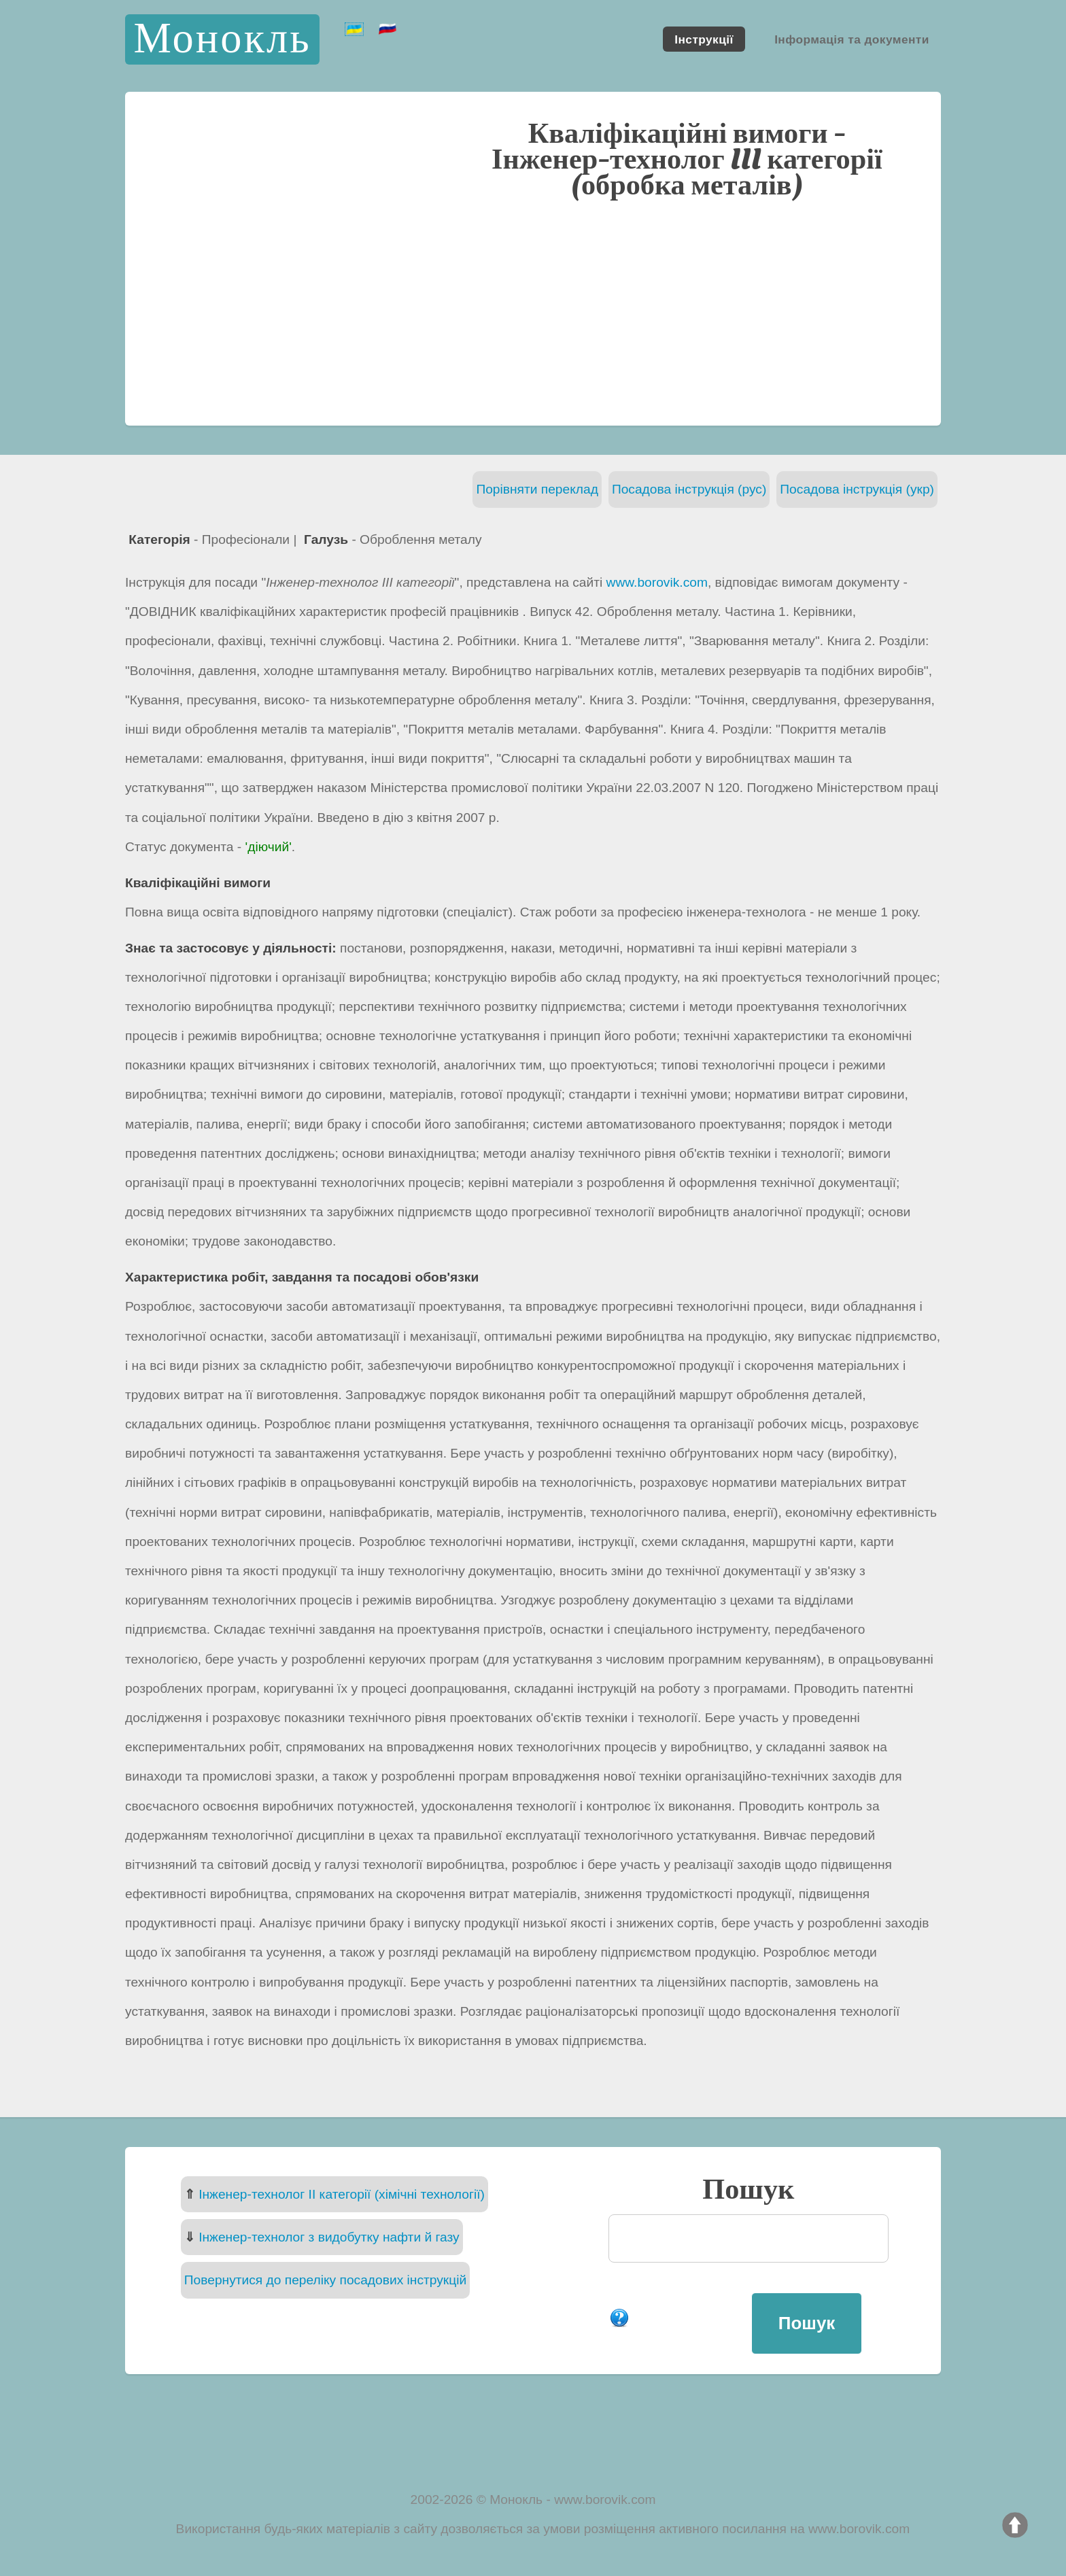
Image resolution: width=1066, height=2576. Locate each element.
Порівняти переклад (537, 489)
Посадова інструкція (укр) (857, 489)
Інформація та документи (851, 39)
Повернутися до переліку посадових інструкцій (325, 2280)
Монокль (222, 39)
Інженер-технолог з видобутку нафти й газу (329, 2237)
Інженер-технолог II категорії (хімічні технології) (342, 2194)
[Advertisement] (533, 311)
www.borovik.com (657, 582)
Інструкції (703, 39)
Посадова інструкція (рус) (689, 489)
